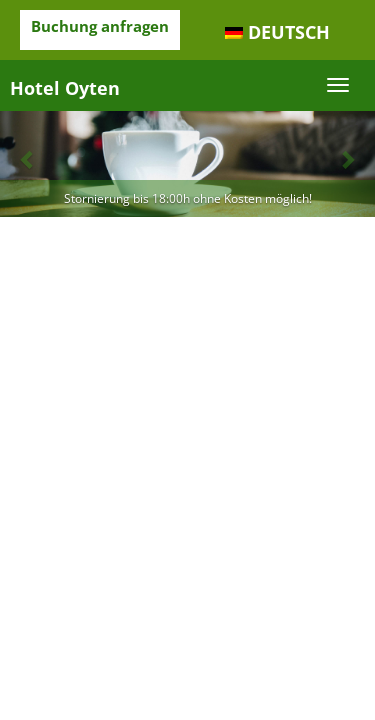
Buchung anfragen (100, 26)
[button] (28, 158)
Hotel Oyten (65, 88)
